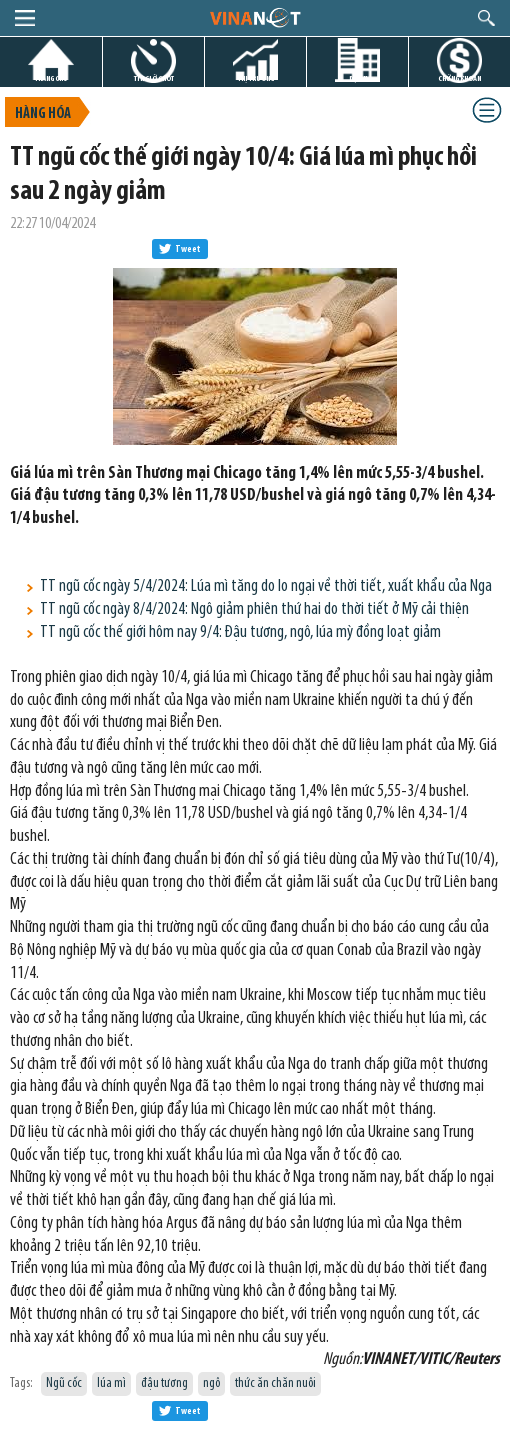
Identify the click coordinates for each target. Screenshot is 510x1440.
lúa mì (111, 1383)
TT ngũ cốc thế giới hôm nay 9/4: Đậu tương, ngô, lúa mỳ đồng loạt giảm (240, 632)
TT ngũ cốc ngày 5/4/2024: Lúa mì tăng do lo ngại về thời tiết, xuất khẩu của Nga (266, 586)
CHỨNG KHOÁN (459, 78)
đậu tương (164, 1383)
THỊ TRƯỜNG (256, 78)
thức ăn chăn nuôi (275, 1383)
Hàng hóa (43, 114)
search (486, 18)
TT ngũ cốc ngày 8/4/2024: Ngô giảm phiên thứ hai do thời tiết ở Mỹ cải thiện (254, 609)
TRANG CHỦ (51, 78)
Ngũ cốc (64, 1383)
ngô (211, 1383)
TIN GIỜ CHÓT (154, 78)
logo (254, 17)
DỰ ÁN (358, 78)
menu (25, 18)
